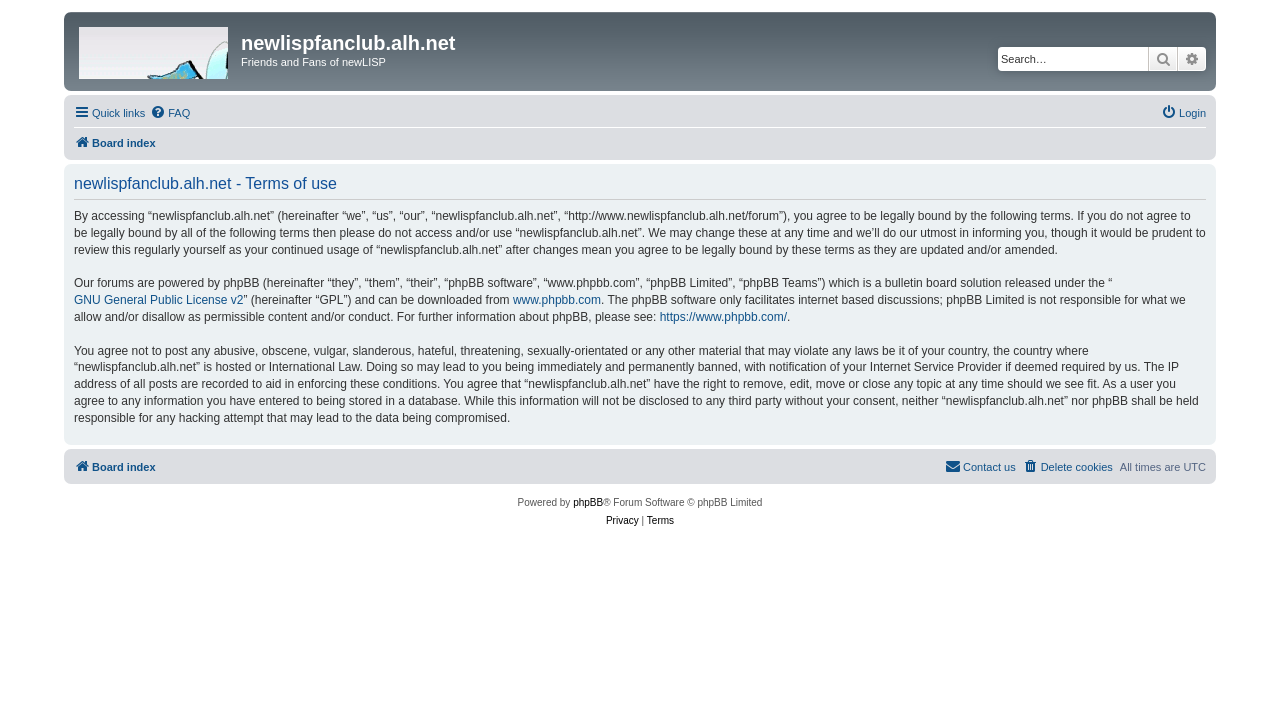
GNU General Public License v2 (158, 300)
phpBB (588, 502)
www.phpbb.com (557, 300)
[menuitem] (170, 113)
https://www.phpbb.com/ (723, 317)
